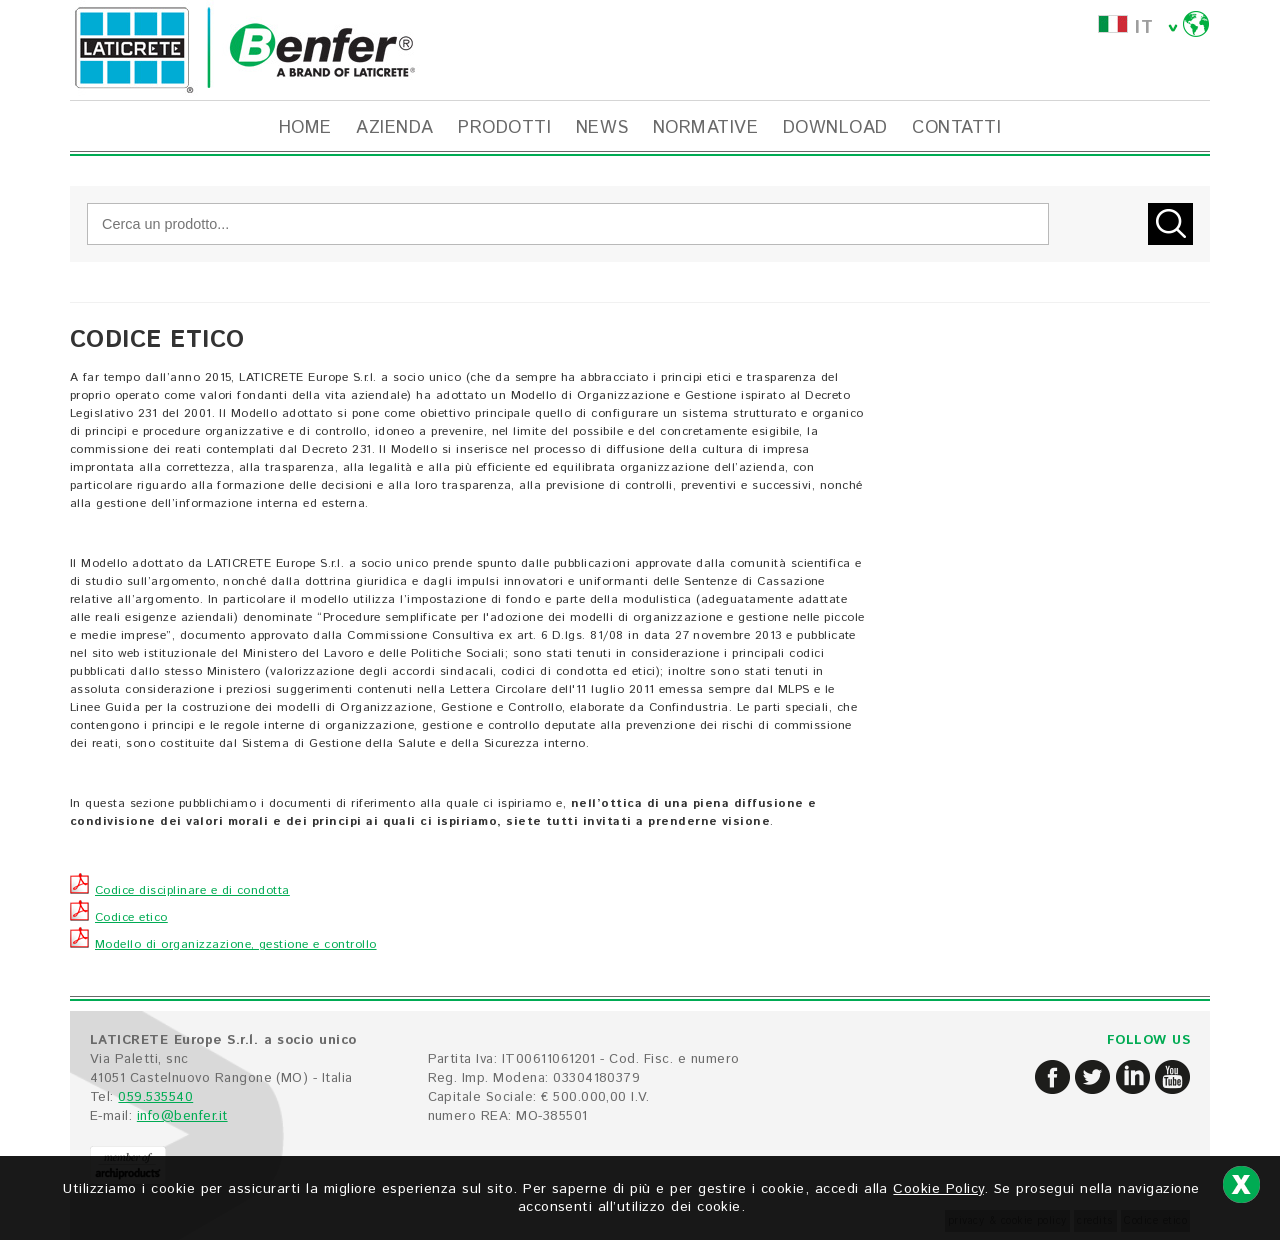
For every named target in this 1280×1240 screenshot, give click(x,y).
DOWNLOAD (835, 128)
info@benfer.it (182, 1116)
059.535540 (155, 1097)
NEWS (602, 128)
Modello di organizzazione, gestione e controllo (223, 944)
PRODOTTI (504, 128)
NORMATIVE (705, 128)
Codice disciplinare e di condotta (180, 890)
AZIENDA (394, 128)
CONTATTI (956, 128)
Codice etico (119, 917)
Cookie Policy (938, 1189)
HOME (305, 128)
